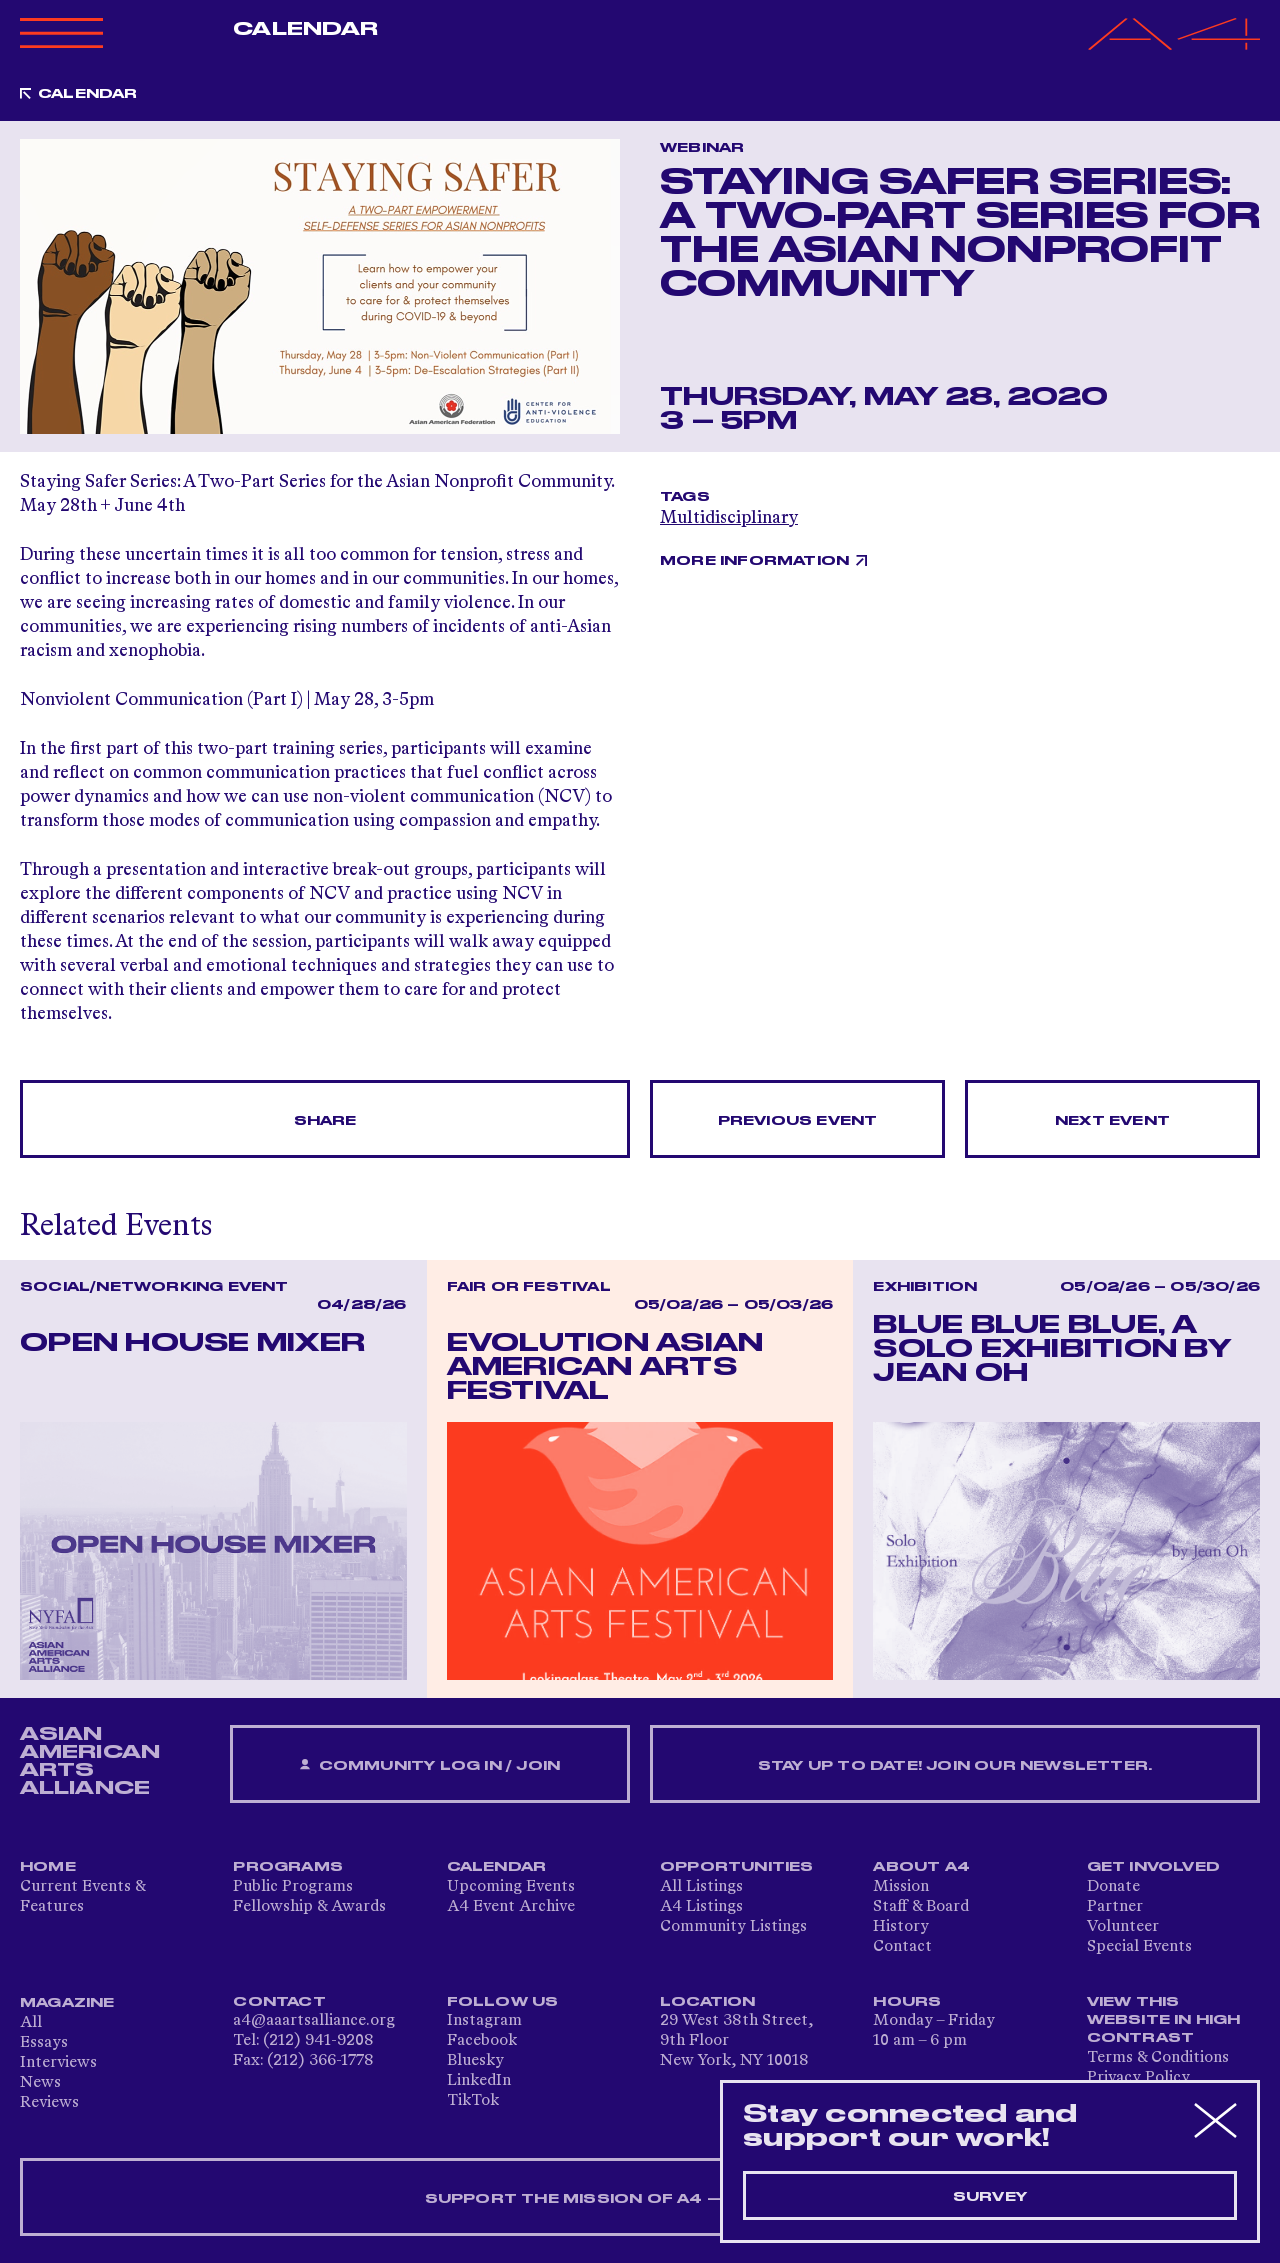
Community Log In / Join (430, 1765)
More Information (754, 561)
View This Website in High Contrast (1164, 2020)
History (901, 1927)
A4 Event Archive (511, 1907)
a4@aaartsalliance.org (314, 2021)
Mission (901, 1887)
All (31, 2023)
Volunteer (1123, 1927)
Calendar (305, 29)
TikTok (473, 2101)
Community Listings (733, 1927)
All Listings (701, 1887)
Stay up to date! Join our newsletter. (955, 1766)
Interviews (58, 2063)
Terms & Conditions (1158, 2058)
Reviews (49, 2103)
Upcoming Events (511, 1887)
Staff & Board (921, 1907)
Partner (1115, 1907)
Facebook (482, 2041)
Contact (902, 1947)
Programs (288, 1867)
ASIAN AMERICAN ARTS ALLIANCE (90, 1761)
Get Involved (1153, 1867)
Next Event (1112, 1121)
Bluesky (475, 2061)
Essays (44, 2043)
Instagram (484, 2021)
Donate (1113, 1887)
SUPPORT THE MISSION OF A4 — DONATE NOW (640, 2199)
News (40, 2083)
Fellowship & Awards (309, 1907)
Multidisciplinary (729, 518)
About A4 (921, 1867)
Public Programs (293, 1887)
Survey (990, 2197)
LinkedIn (479, 2081)
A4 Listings (701, 1907)
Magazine (67, 2003)
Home (48, 1867)
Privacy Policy (1138, 2078)
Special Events (1139, 1947)
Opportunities (737, 1867)
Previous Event (798, 1121)
